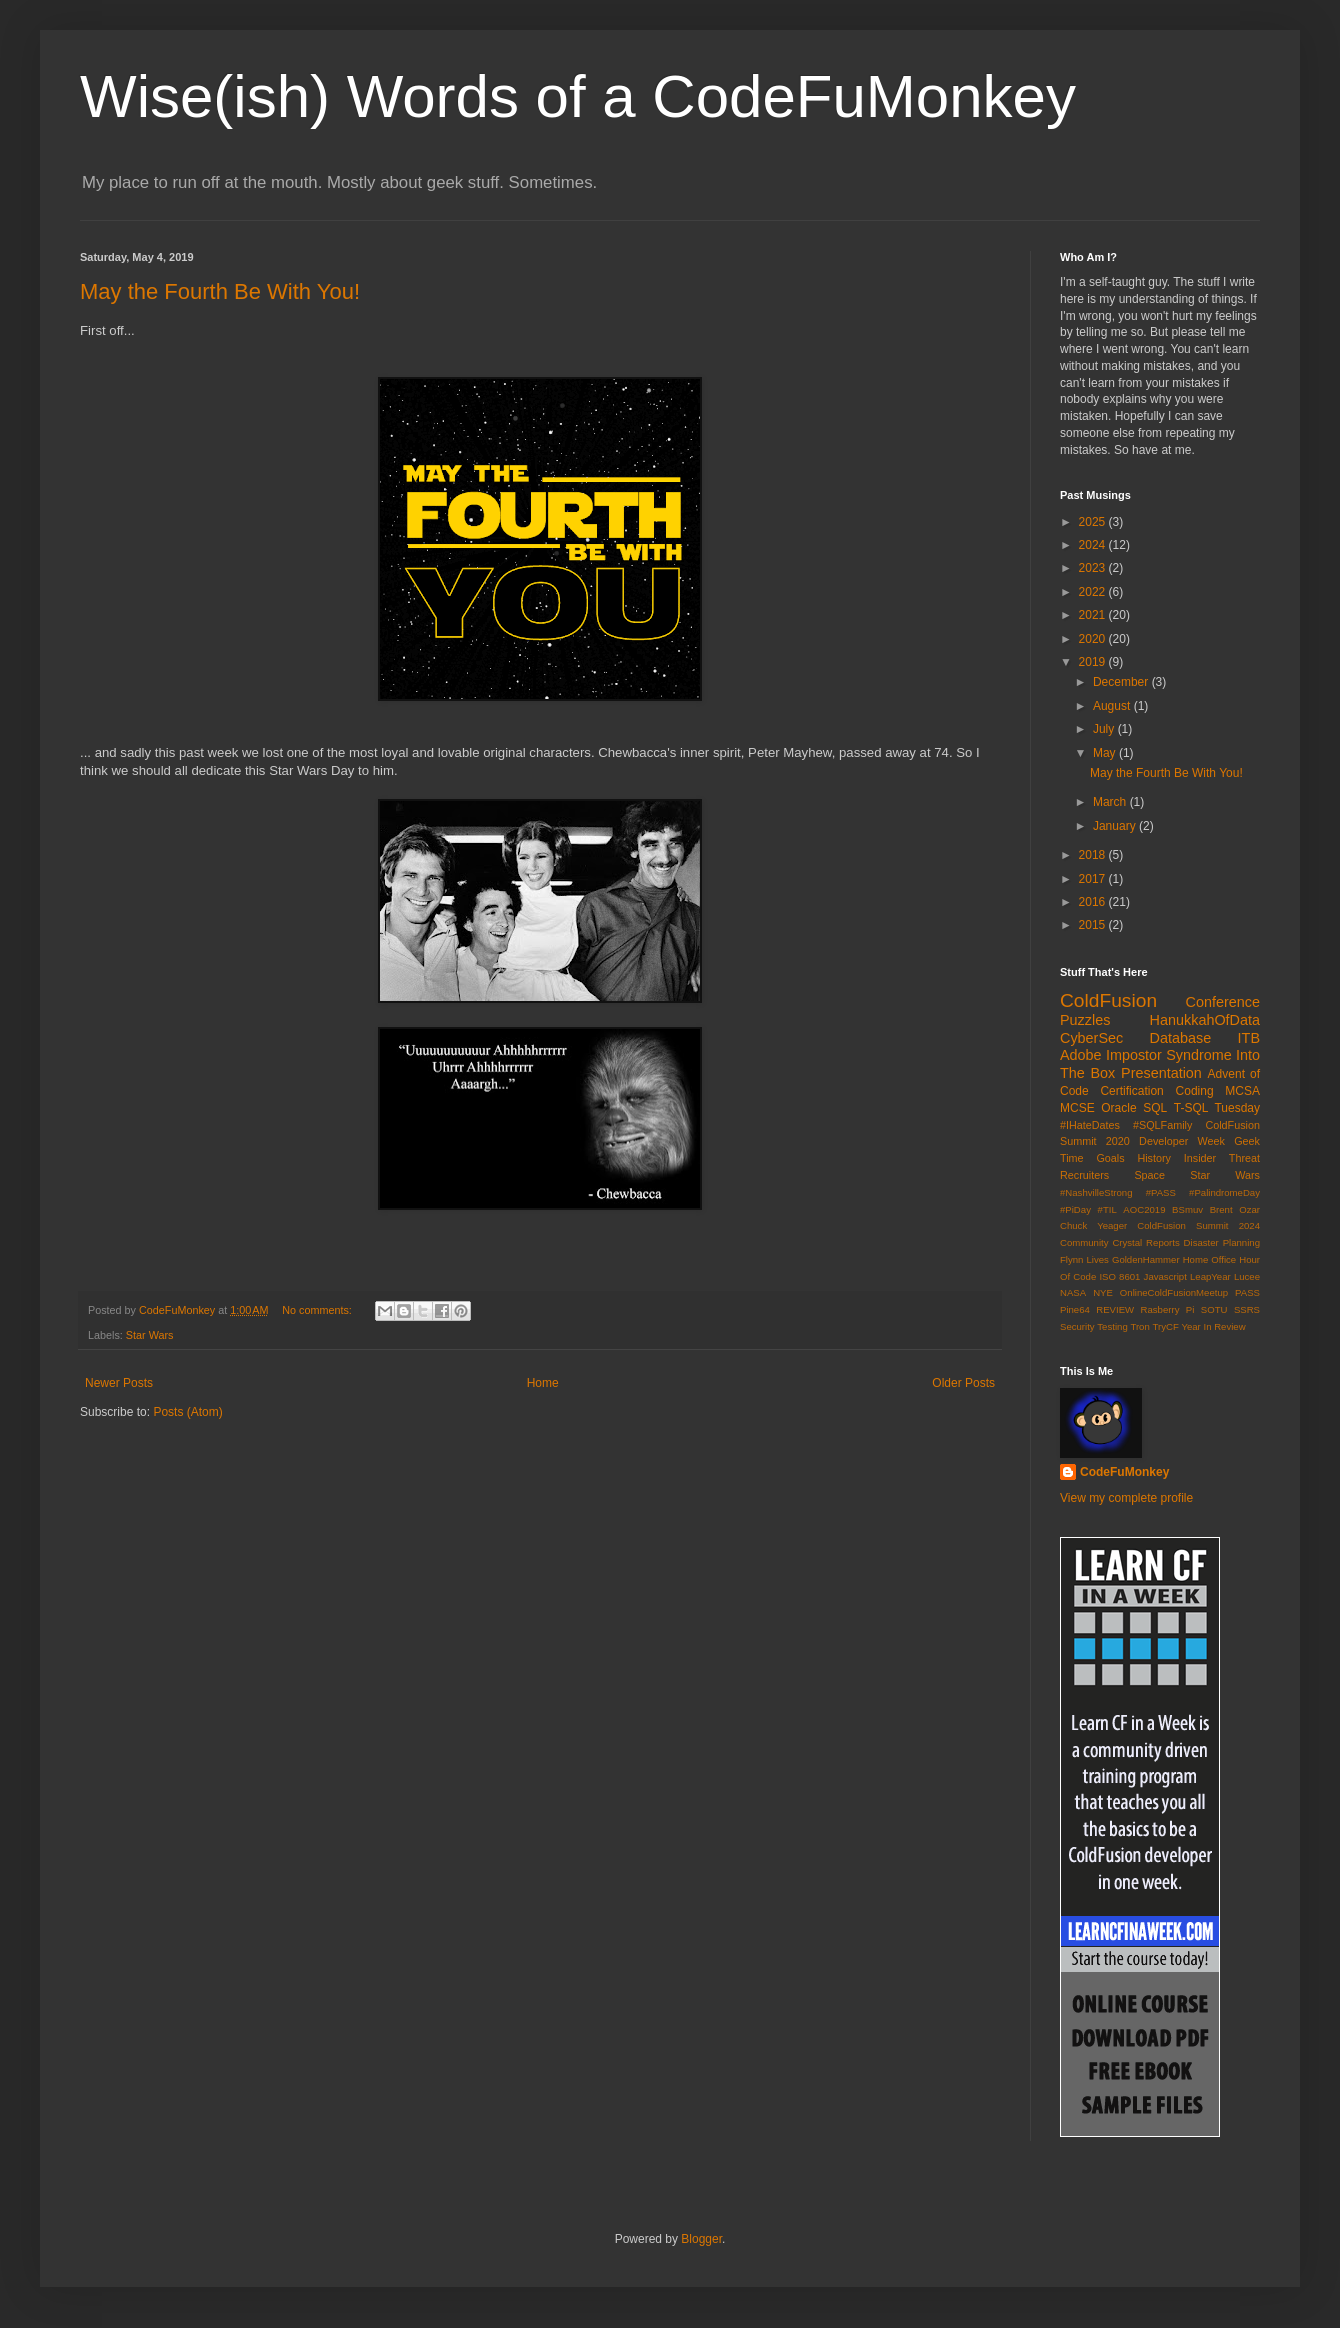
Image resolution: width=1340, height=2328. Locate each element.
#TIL (1107, 1209)
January (1116, 826)
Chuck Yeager (1093, 1225)
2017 (1094, 879)
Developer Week (1182, 1141)
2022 (1094, 592)
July (1105, 729)
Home (543, 1383)
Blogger (701, 2239)
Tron (1139, 1326)
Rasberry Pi (1168, 1309)
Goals (1110, 1158)
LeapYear (1210, 1276)
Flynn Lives (1084, 1259)
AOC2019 (1144, 1209)
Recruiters (1084, 1175)
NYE (1103, 1292)
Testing (1112, 1326)
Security (1077, 1326)
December (1122, 682)
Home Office (1210, 1259)
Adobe (1081, 1055)
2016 (1094, 902)
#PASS (1161, 1192)
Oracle (1118, 1108)
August (1113, 706)
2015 (1094, 925)
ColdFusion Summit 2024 (1198, 1225)
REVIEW (1115, 1309)
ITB (1249, 1038)
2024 (1094, 545)
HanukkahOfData (1205, 1020)
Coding (1195, 1091)
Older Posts (963, 1383)
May (1106, 753)
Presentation (1161, 1073)
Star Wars (150, 1335)
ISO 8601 (1119, 1276)
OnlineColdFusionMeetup (1174, 1292)
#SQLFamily (1162, 1125)
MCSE (1077, 1108)
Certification (1131, 1091)
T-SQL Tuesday (1217, 1108)
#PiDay (1075, 1209)
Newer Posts (119, 1383)
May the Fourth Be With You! (220, 291)
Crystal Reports (1145, 1242)
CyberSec (1091, 1038)
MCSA (1242, 1091)
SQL (1155, 1108)
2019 (1094, 662)
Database (1181, 1038)
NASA (1073, 1292)
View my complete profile (1126, 1498)
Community (1084, 1242)
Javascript (1165, 1276)
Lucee (1247, 1276)
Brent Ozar (1235, 1209)
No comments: (318, 1310)
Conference (1223, 1002)
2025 (1094, 522)
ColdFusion (1108, 1000)
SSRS (1247, 1309)
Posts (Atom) (187, 1412)
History (1154, 1158)
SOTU (1214, 1309)
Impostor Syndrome (1169, 1055)
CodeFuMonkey (1124, 1472)
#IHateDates (1090, 1125)
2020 (1094, 639)
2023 (1094, 568)
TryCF (1165, 1326)
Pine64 (1075, 1309)
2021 (1094, 615)
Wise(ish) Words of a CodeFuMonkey (578, 96)
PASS (1247, 1292)
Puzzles (1085, 1020)
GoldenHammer (1146, 1259)
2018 (1094, 855)
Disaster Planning (1222, 1242)
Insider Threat (1222, 1158)
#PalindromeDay (1224, 1192)
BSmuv (1187, 1209)
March (1111, 802)
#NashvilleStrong (1096, 1192)
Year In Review (1213, 1326)
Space (1149, 1175)
